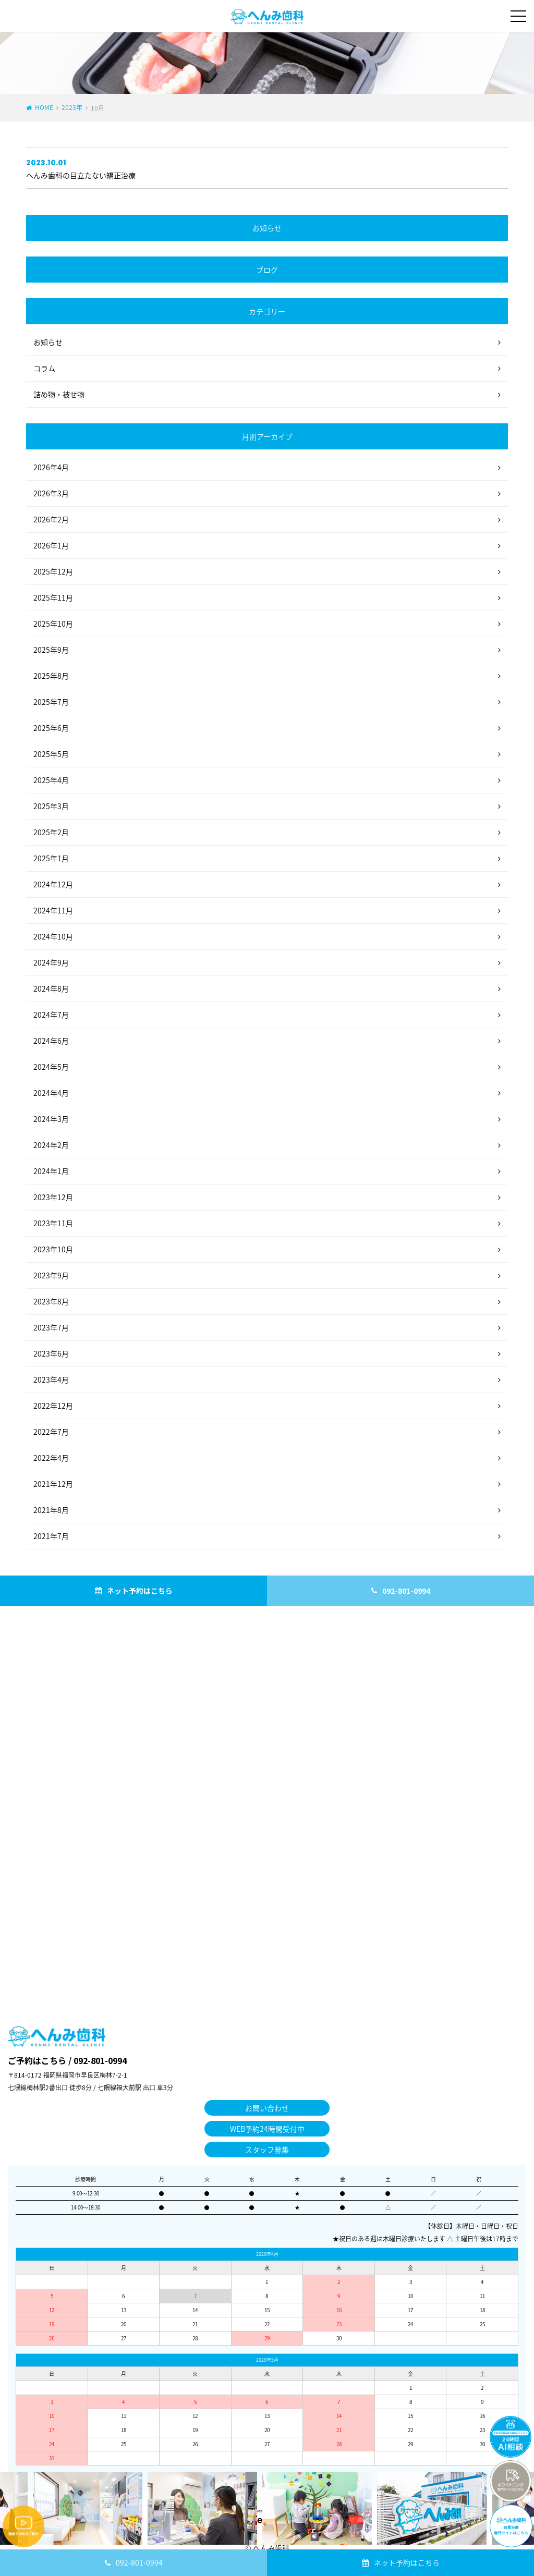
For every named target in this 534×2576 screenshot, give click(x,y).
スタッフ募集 (267, 2149)
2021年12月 (53, 1484)
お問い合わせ (267, 2108)
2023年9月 (51, 1275)
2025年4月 (51, 780)
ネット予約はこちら (407, 2562)
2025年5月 (51, 754)
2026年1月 (51, 545)
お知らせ (48, 342)
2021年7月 (51, 1536)
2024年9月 (51, 962)
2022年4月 (51, 1457)
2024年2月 (51, 1145)
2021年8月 (51, 1510)
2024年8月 (51, 988)
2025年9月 (51, 649)
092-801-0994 (139, 2562)
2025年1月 (51, 858)
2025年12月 (53, 571)
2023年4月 (51, 1379)
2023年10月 (53, 1249)
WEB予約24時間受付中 (267, 2128)
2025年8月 (51, 675)
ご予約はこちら (37, 2060)
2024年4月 (51, 1093)
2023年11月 (53, 1223)
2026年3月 (51, 493)
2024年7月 (51, 1014)
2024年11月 (53, 910)
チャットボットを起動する (510, 2437)
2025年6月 (51, 728)
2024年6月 (51, 1040)
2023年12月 (53, 1197)
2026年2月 (51, 519)
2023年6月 (51, 1353)
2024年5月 (51, 1066)
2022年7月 (51, 1431)
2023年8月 (51, 1301)
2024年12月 (53, 884)
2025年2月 (51, 832)
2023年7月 (51, 1327)
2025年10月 (53, 623)
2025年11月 (53, 597)
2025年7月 (51, 702)
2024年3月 (51, 1119)
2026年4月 (51, 467)
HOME (44, 107)
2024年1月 (51, 1171)
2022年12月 (53, 1405)
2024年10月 (53, 936)
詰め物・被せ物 (58, 394)
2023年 (72, 107)
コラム (44, 368)
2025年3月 (51, 806)
